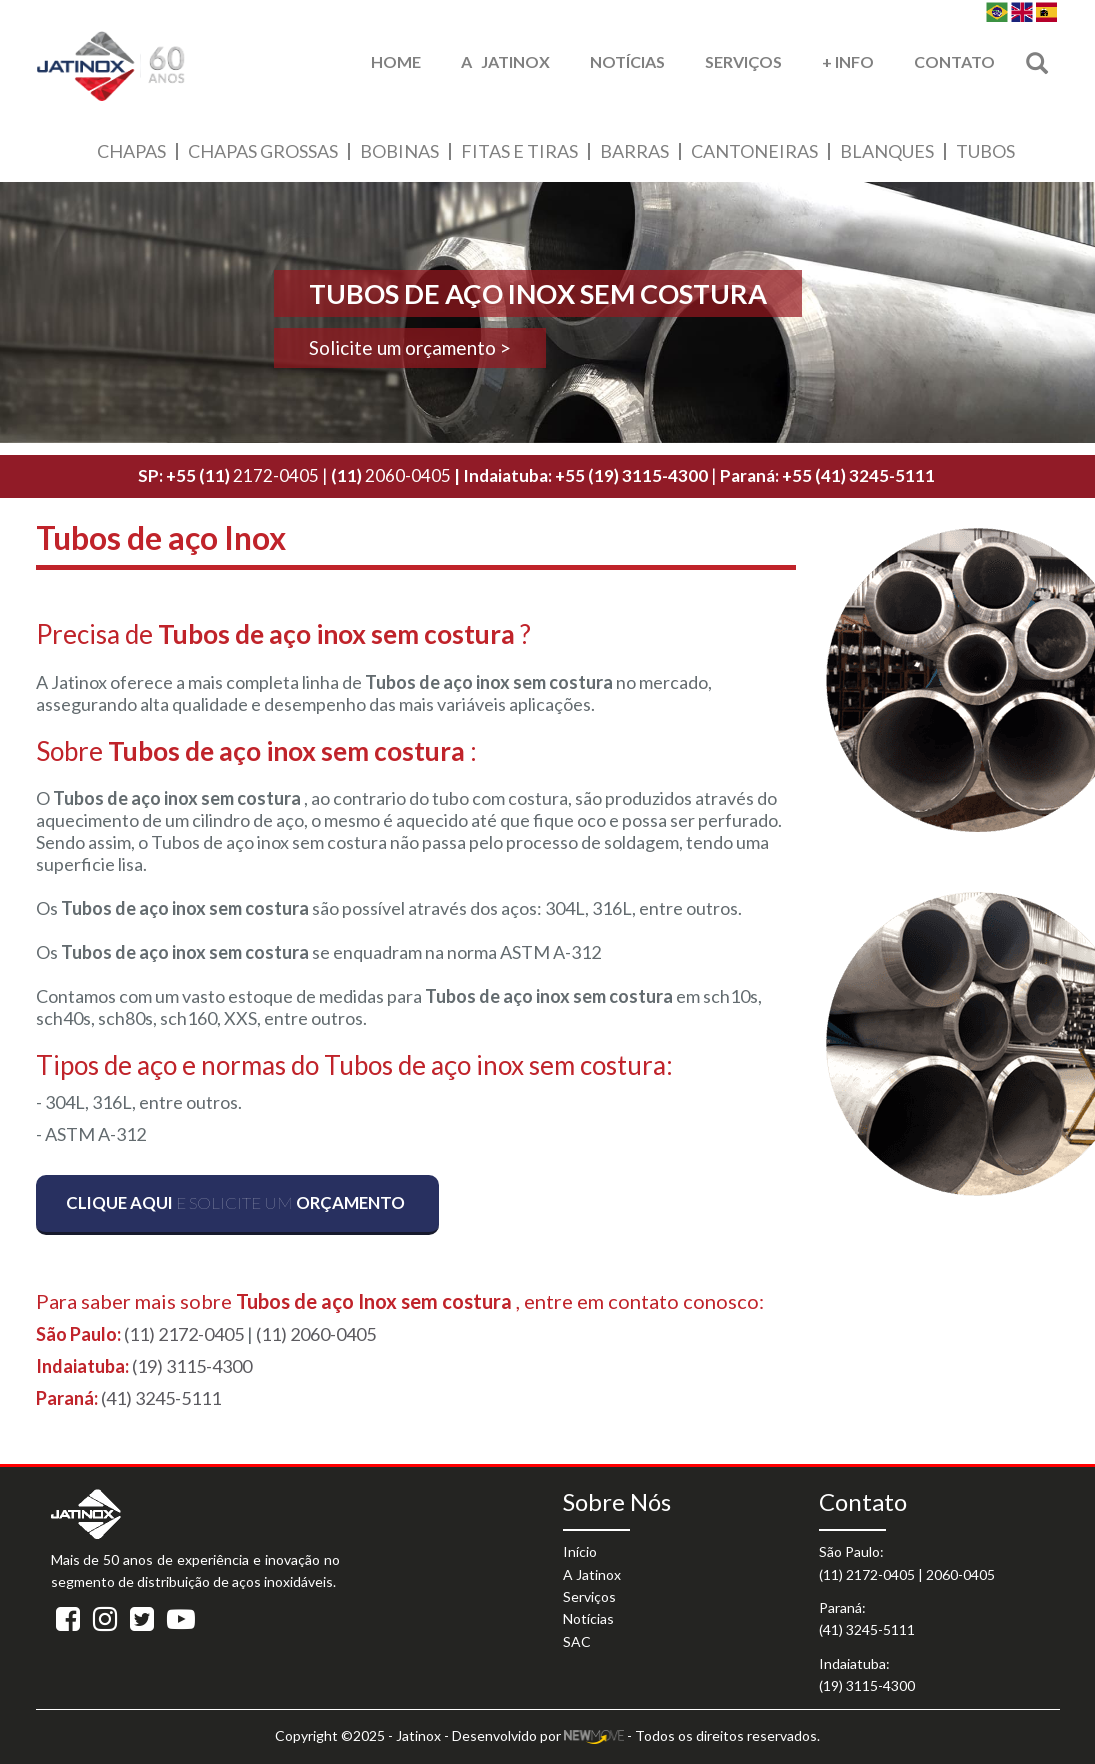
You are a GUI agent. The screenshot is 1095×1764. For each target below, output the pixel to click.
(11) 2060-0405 (316, 1334)
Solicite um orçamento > (410, 347)
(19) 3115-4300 (192, 1366)
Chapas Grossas (263, 151)
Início (580, 1551)
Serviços (743, 61)
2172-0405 (244, 475)
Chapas (131, 151)
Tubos (985, 151)
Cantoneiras (754, 151)
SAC (577, 1641)
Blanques (887, 151)
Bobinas (399, 151)
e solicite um (235, 1202)
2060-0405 (391, 475)
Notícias (627, 61)
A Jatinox (505, 61)
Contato (954, 61)
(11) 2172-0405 (184, 1334)
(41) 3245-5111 (161, 1398)
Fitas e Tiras (519, 151)
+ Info (848, 61)
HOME (396, 61)
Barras (634, 151)
